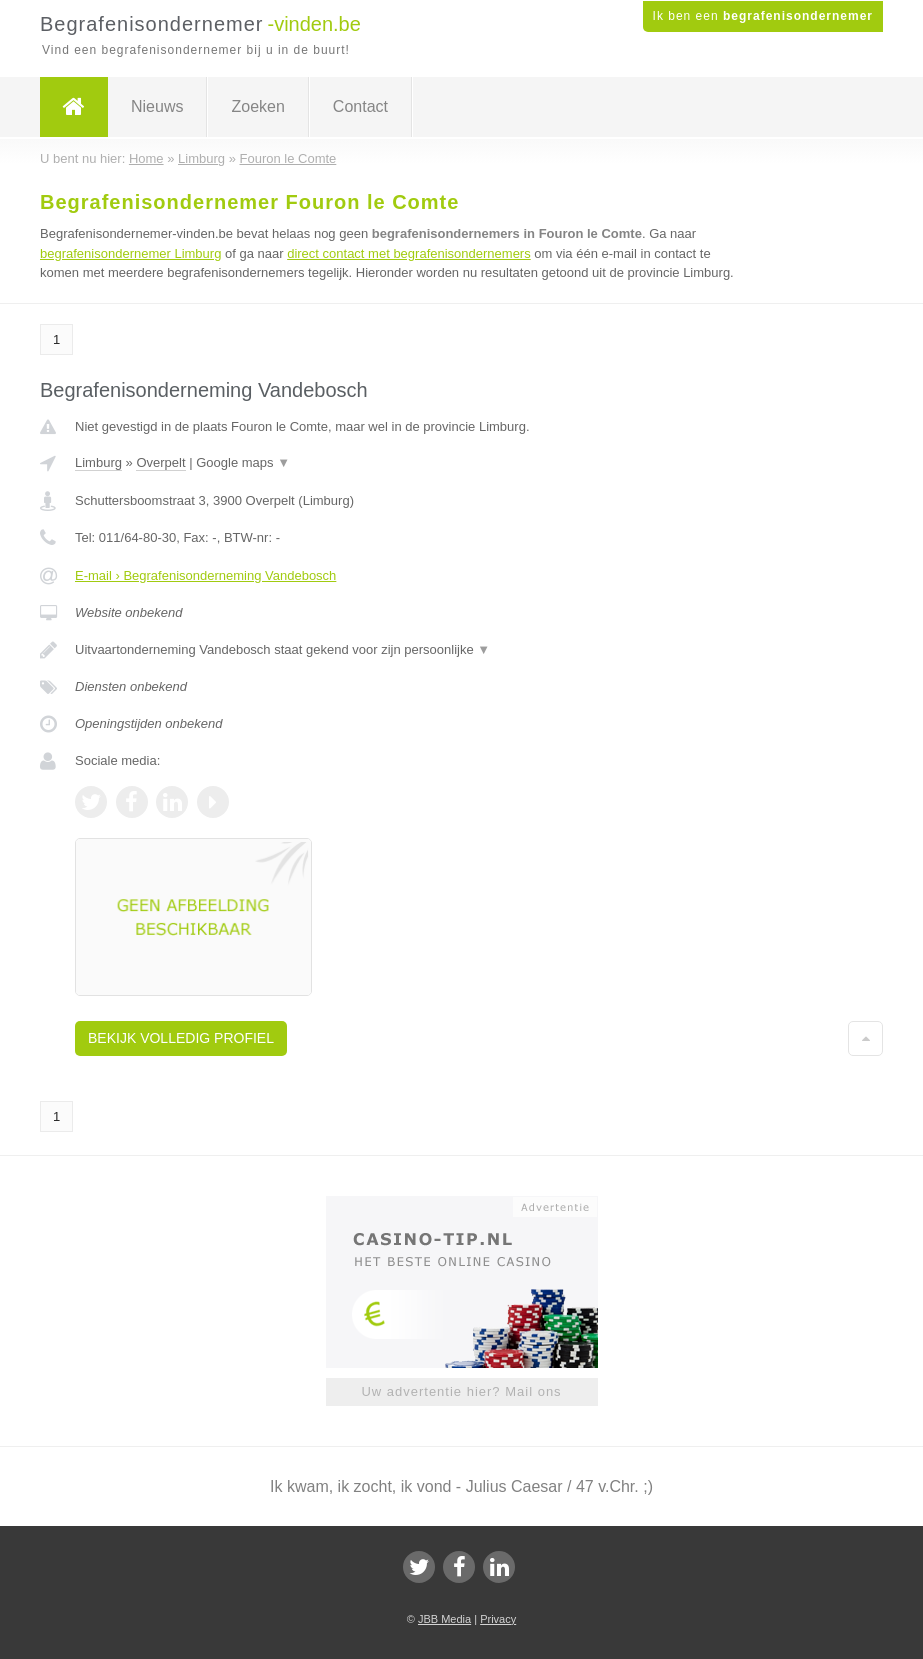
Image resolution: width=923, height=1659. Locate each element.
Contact (360, 106)
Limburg (98, 462)
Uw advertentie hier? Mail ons (461, 1391)
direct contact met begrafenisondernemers (409, 253)
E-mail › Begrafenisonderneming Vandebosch (205, 575)
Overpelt (160, 462)
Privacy (498, 1619)
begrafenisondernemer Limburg (130, 253)
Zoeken (257, 106)
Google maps (243, 462)
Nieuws (157, 106)
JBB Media (444, 1619)
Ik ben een (763, 16)
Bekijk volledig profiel (181, 1038)
